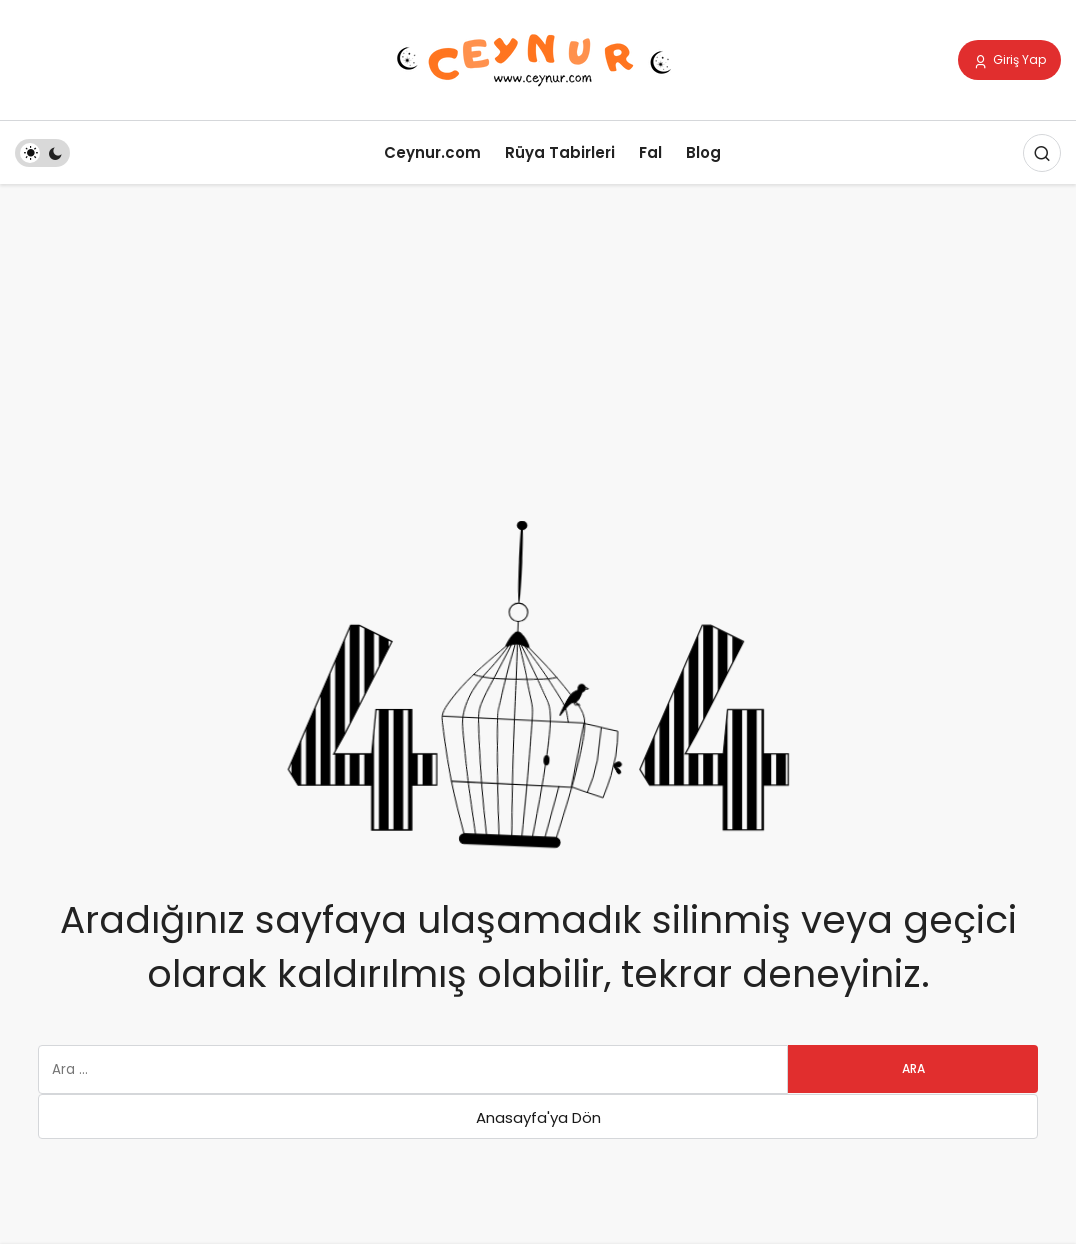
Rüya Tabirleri (560, 152)
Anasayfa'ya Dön (538, 1117)
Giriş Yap (1009, 61)
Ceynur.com (432, 152)
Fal (650, 152)
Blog (703, 152)
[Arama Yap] (1042, 153)
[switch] (42, 153)
